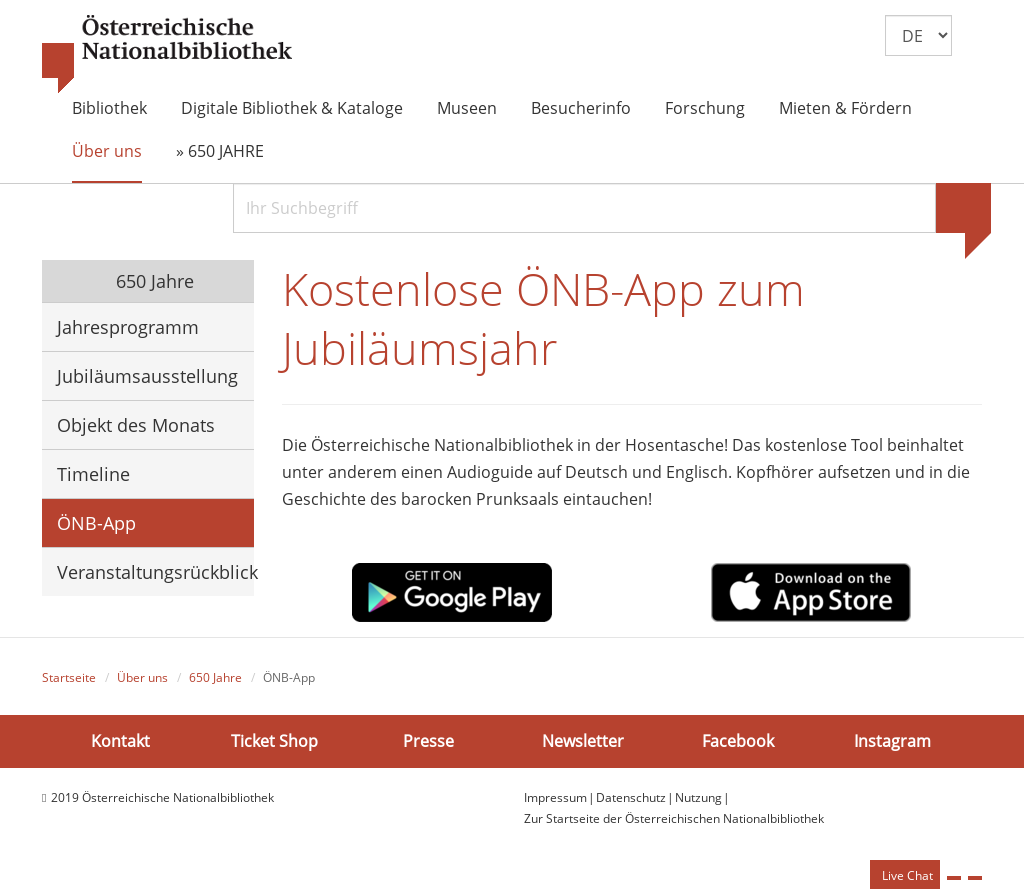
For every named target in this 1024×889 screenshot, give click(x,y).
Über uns (107, 151)
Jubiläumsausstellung (147, 376)
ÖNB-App (96, 523)
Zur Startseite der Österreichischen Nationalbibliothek (674, 818)
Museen (467, 108)
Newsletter (583, 741)
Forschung (705, 108)
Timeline (93, 474)
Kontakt (120, 741)
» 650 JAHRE (220, 151)
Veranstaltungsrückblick (155, 572)
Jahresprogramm (128, 327)
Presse (428, 741)
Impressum (555, 797)
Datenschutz (631, 797)
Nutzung (698, 797)
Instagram (892, 741)
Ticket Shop (274, 741)
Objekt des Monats (136, 425)
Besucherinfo (581, 108)
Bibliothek (109, 108)
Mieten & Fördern (845, 108)
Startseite (69, 677)
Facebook (738, 741)
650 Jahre (152, 281)
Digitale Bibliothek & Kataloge (292, 108)
